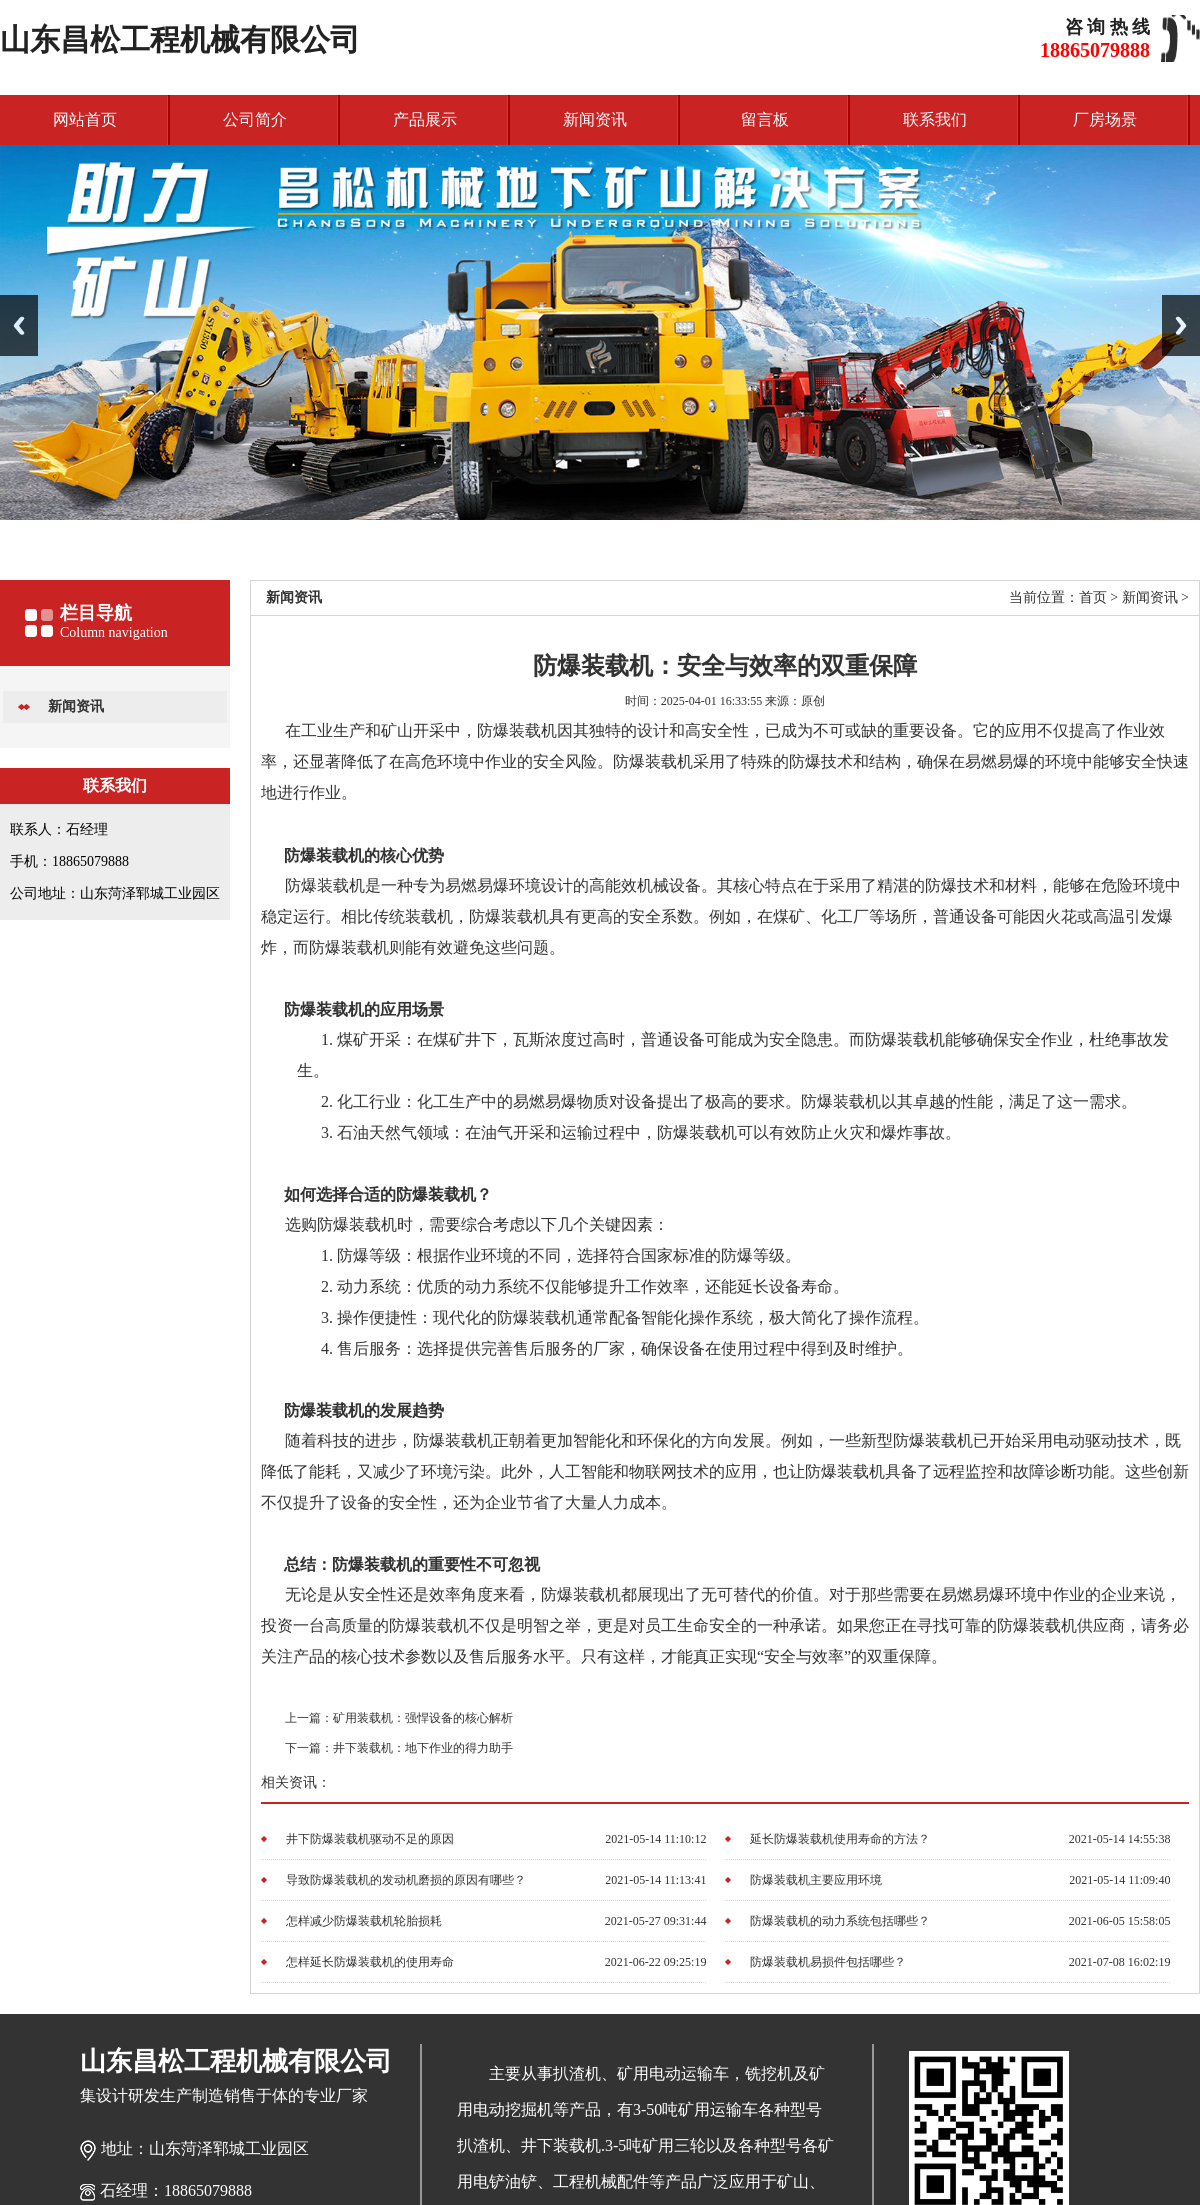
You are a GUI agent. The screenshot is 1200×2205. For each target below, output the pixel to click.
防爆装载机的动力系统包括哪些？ (840, 1921)
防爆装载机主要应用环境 (816, 1880)
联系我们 (935, 119)
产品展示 (425, 119)
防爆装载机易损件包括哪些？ (828, 1962)
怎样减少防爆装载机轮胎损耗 (364, 1921)
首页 (1093, 597)
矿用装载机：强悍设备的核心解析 (423, 1718)
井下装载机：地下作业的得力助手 (423, 1748)
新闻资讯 (595, 119)
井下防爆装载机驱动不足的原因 (370, 1839)
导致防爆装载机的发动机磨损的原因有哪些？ (406, 1880)
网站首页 (85, 119)
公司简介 (255, 119)
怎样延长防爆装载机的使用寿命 (370, 1962)
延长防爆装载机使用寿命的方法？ (840, 1839)
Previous (19, 325)
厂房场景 (1105, 119)
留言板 (765, 119)
